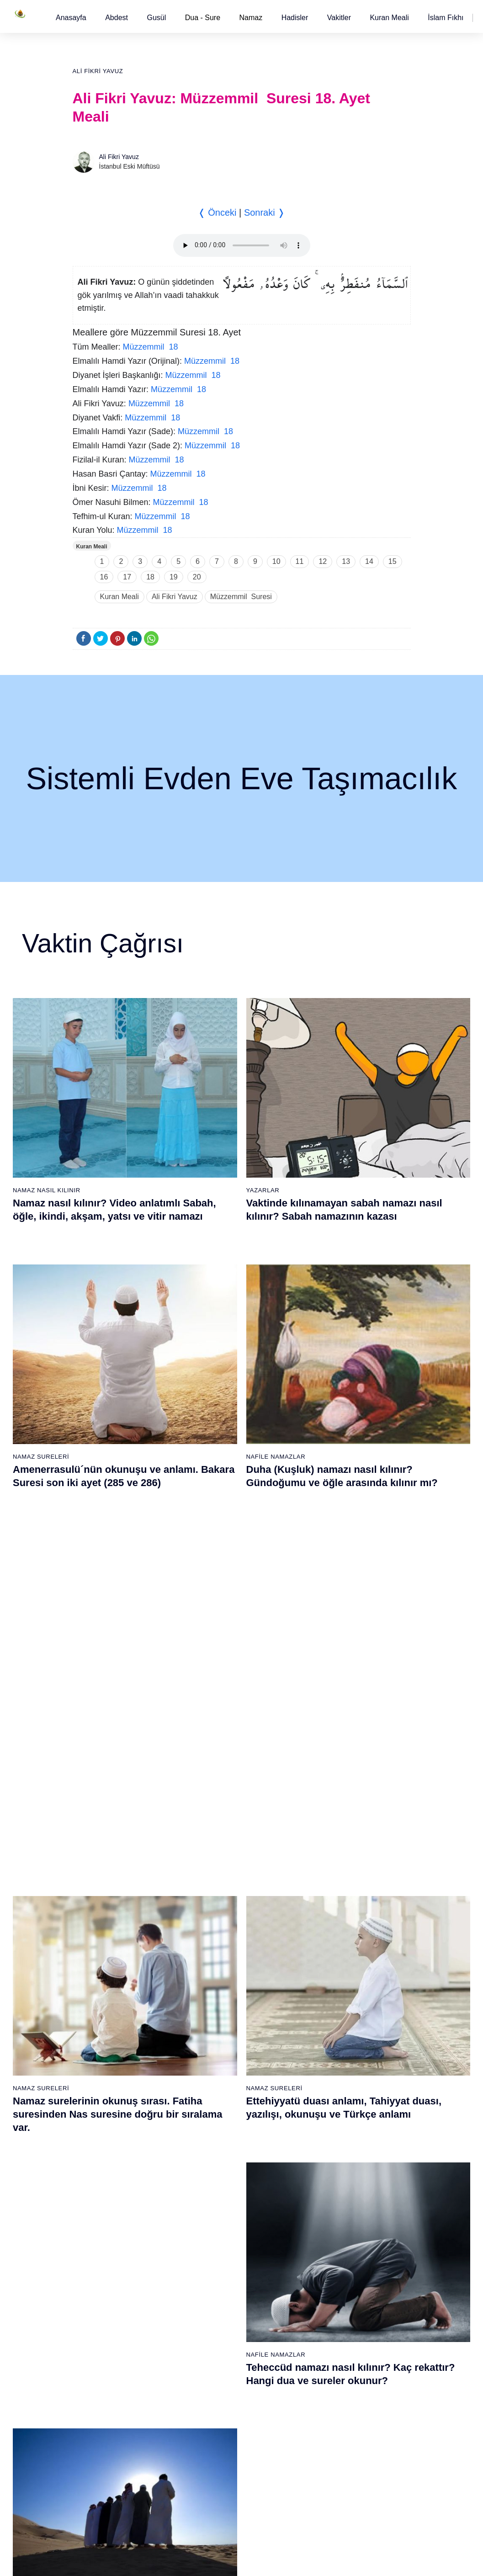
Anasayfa (71, 17)
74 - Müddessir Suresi (112, 2455)
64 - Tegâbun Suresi (110, 2296)
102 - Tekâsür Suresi (331, 2296)
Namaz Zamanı (447, 2559)
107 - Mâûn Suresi (328, 2375)
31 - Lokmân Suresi (219, 2062)
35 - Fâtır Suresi (215, 2126)
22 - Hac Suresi (213, 1919)
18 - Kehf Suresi (104, 2158)
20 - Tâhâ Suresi (215, 1887)
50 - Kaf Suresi (323, 2062)
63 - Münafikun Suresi (112, 2280)
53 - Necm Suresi (326, 2110)
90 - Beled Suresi (216, 2407)
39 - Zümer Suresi (326, 1887)
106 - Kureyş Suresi (330, 2360)
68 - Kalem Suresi (107, 2360)
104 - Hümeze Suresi (332, 2328)
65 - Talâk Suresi (105, 2312)
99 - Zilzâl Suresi (325, 2248)
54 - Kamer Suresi (328, 2126)
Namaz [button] (251, 17)
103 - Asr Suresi (325, 2312)
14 (369, 561)
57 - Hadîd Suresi (327, 2174)
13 (346, 561)
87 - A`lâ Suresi (214, 2360)
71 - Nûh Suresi (104, 2407)
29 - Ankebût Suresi (220, 2030)
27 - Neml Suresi (215, 1998)
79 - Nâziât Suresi (217, 2232)
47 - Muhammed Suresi (335, 2014)
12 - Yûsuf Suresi (106, 2062)
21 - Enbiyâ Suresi (218, 1903)
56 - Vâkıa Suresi (326, 2158)
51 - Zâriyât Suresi (328, 2078)
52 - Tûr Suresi (323, 2094)
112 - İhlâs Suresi (327, 2455)
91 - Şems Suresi (216, 2423)
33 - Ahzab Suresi (216, 2094)
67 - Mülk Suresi (105, 2344)
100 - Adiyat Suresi (328, 2264)
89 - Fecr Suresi (214, 2391)
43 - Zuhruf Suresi (327, 1951)
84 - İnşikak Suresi (218, 2312)
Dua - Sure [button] (202, 17)
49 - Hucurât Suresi (329, 2046)
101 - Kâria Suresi (327, 2280)
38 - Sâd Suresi (214, 2174)
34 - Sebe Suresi (215, 2110)
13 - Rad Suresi (104, 2078)
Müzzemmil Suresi (241, 596)
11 (300, 561)
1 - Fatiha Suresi (105, 1887)
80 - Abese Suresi (217, 2248)
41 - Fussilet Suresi (329, 1919)
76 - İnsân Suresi (106, 2487)
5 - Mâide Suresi (105, 1951)
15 (392, 561)
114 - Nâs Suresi (325, 2487)
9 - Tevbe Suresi (105, 2014)
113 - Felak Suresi (328, 2471)
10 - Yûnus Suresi (107, 2030)
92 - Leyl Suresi (214, 2439)
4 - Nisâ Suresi (103, 1935)
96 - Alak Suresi (324, 2200)
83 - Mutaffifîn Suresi (221, 2296)
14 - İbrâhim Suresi (109, 2094)
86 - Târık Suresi (215, 2344)
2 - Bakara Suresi (106, 1903)
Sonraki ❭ (264, 212)
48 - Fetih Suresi (325, 2030)
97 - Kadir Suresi (325, 2216)
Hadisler (294, 17)
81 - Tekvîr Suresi (217, 2264)
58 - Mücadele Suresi (112, 2200)
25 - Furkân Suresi (218, 1967)
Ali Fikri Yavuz (98, 71)
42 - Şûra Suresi (325, 1935)
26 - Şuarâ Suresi (217, 1982)
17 (127, 577)
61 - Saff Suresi (104, 2248)
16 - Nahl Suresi (104, 2126)
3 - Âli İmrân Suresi (109, 1919)
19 (174, 577)
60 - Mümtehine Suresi (113, 2232)
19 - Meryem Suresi (109, 2174)
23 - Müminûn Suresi (221, 1935)
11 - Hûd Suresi (104, 2046)
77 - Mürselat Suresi (219, 2200)
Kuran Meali (389, 17)
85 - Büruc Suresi (215, 2328)
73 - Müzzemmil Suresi (114, 2439)
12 (322, 561)
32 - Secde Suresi (217, 2078)
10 (276, 561)
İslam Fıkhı (445, 17)
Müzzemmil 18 (150, 346)
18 (150, 577)
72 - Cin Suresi (102, 2423)
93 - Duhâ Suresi (216, 2455)
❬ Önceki (217, 212)
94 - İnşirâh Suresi (217, 2471)
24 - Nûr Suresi (213, 1951)
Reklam (334, 2559)
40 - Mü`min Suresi (329, 1903)
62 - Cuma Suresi (107, 2264)
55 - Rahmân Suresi (330, 2142)
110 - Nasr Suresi (327, 2423)
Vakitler (339, 17)
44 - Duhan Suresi (327, 1967)
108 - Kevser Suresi (330, 2391)
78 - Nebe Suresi (216, 2216)
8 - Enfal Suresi (103, 1998)
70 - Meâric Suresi (107, 2391)
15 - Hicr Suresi (104, 2110)
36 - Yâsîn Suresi (216, 2142)
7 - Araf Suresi (101, 1982)
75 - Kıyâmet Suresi (110, 2471)
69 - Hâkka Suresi (107, 2375)
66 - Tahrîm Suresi (108, 2328)
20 (197, 577)
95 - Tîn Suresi (212, 2487)
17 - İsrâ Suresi (103, 2142)
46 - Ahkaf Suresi (325, 1998)
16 (104, 577)
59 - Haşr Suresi (105, 2216)
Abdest (116, 17)
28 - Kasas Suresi (216, 2014)
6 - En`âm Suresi (106, 1967)
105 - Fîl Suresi (323, 2344)
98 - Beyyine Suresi (329, 2232)
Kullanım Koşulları (288, 2559)
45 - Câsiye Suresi (328, 1982)
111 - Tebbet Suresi (329, 2439)
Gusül (156, 17)
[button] (71, 17)
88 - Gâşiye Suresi (218, 2375)
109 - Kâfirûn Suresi (330, 2407)
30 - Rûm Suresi (215, 2046)
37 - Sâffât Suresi (216, 2158)
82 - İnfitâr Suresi (216, 2280)
